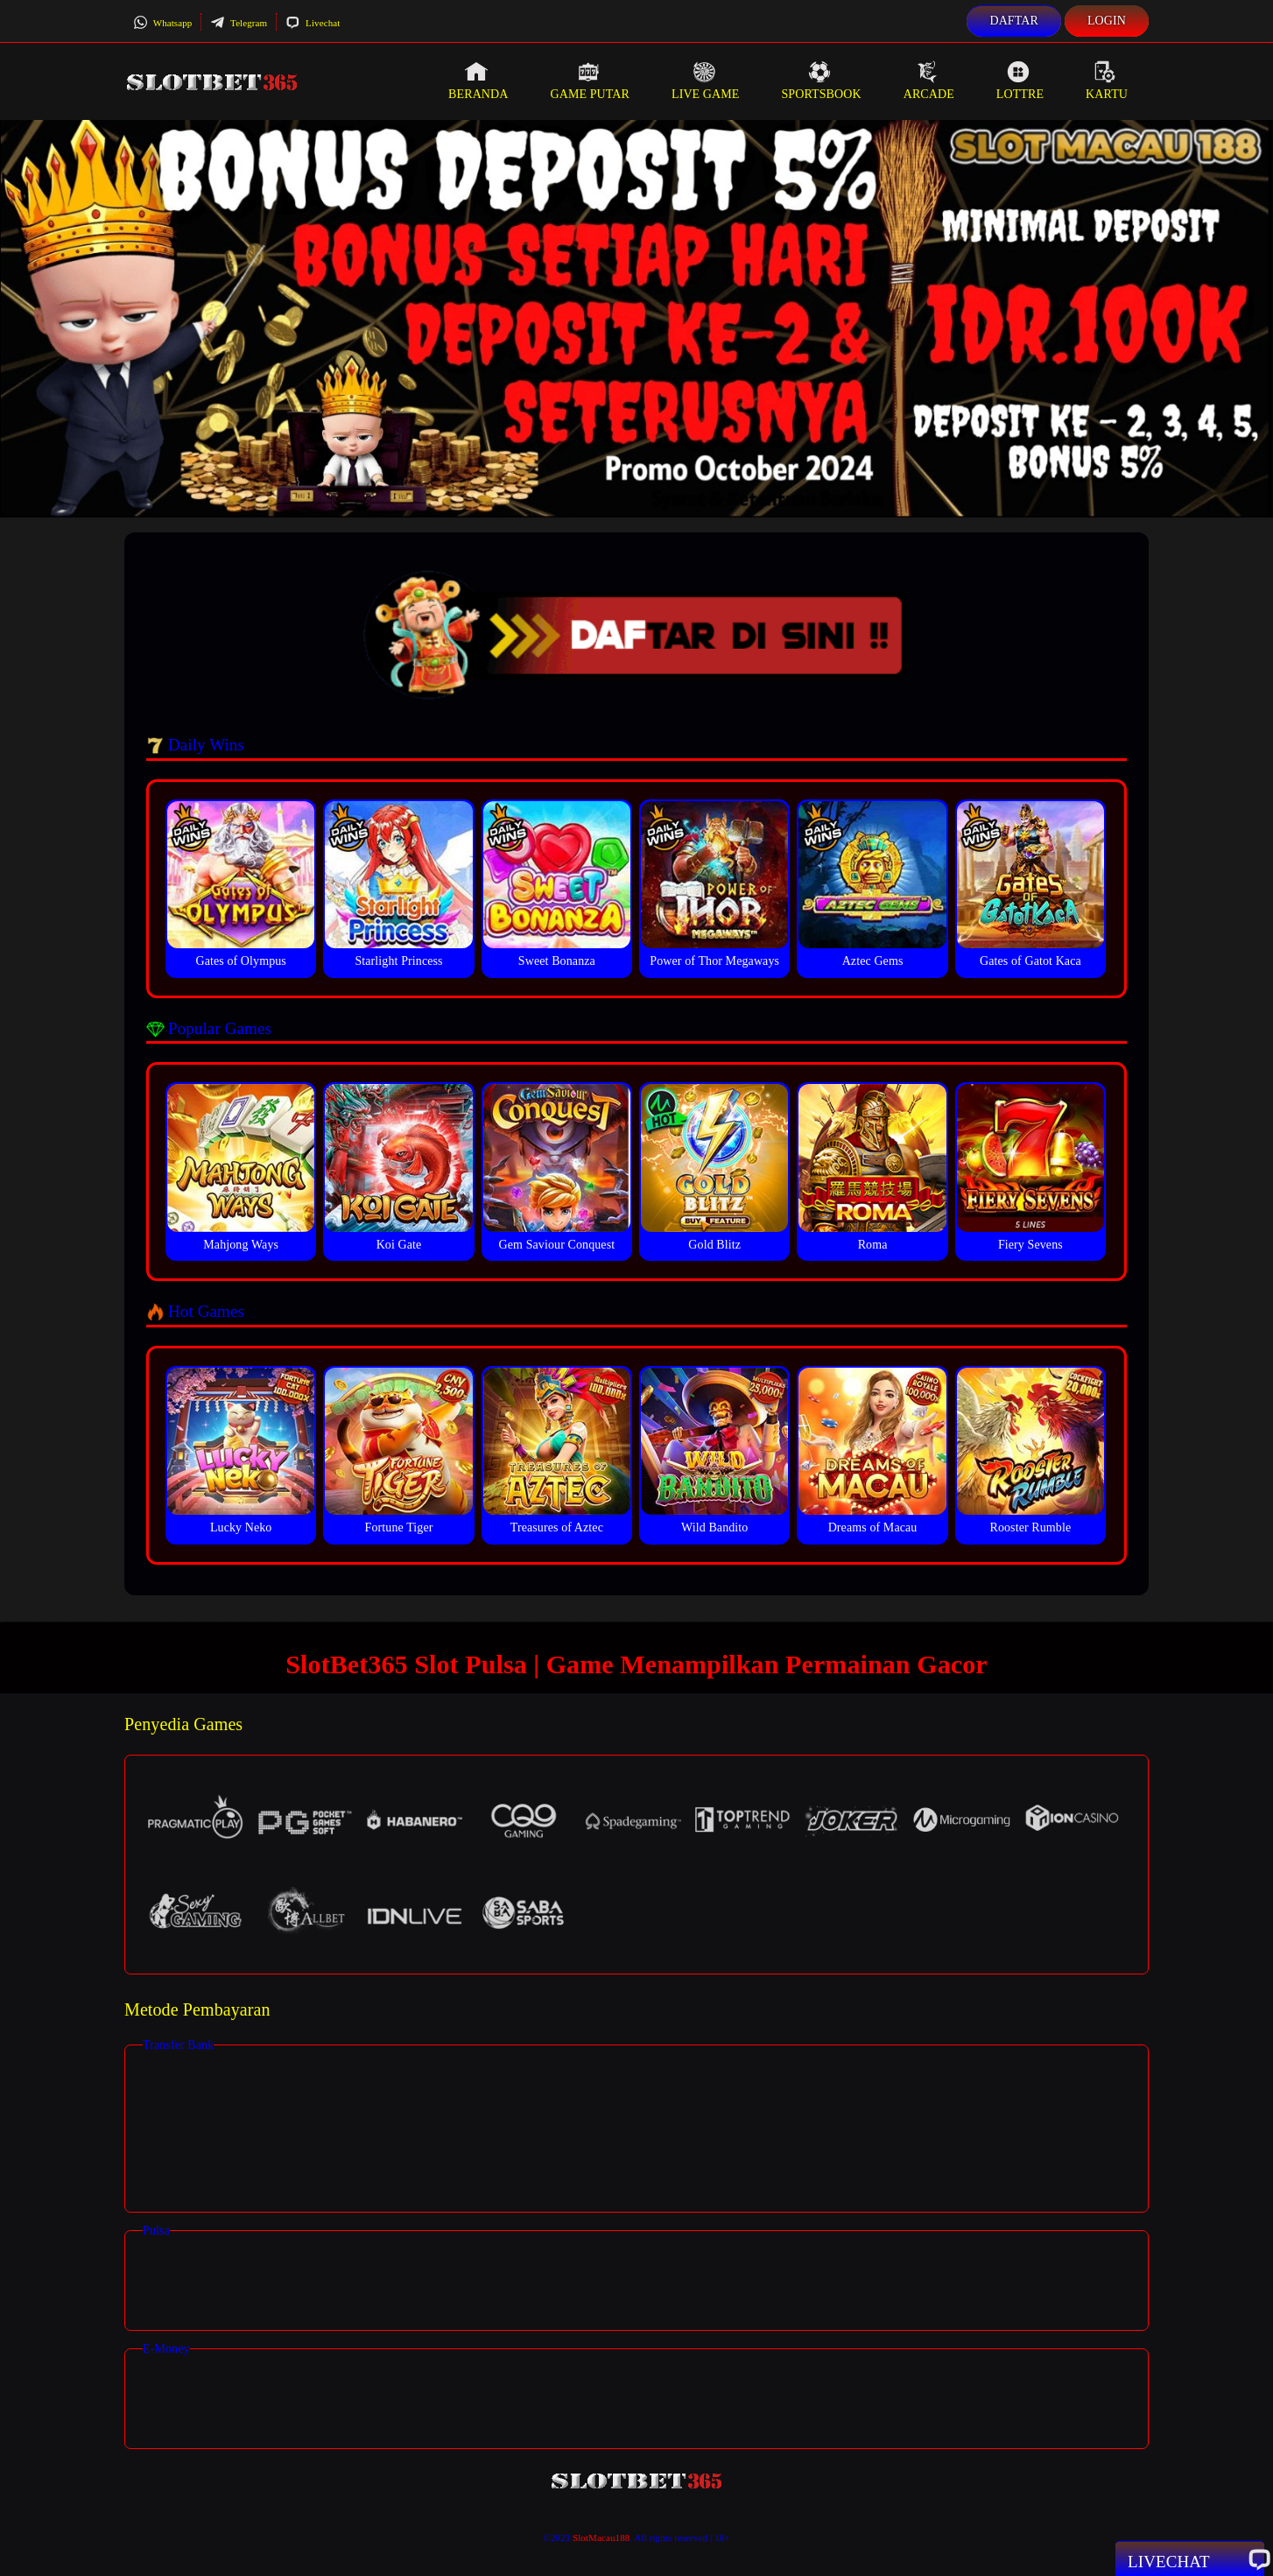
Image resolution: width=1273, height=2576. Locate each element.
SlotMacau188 (601, 2537)
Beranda (478, 80)
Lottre (1020, 80)
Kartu (1107, 80)
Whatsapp (162, 23)
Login (1106, 20)
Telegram (238, 23)
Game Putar (589, 80)
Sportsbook (821, 80)
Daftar (1013, 20)
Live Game (706, 80)
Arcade (929, 80)
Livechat (312, 23)
